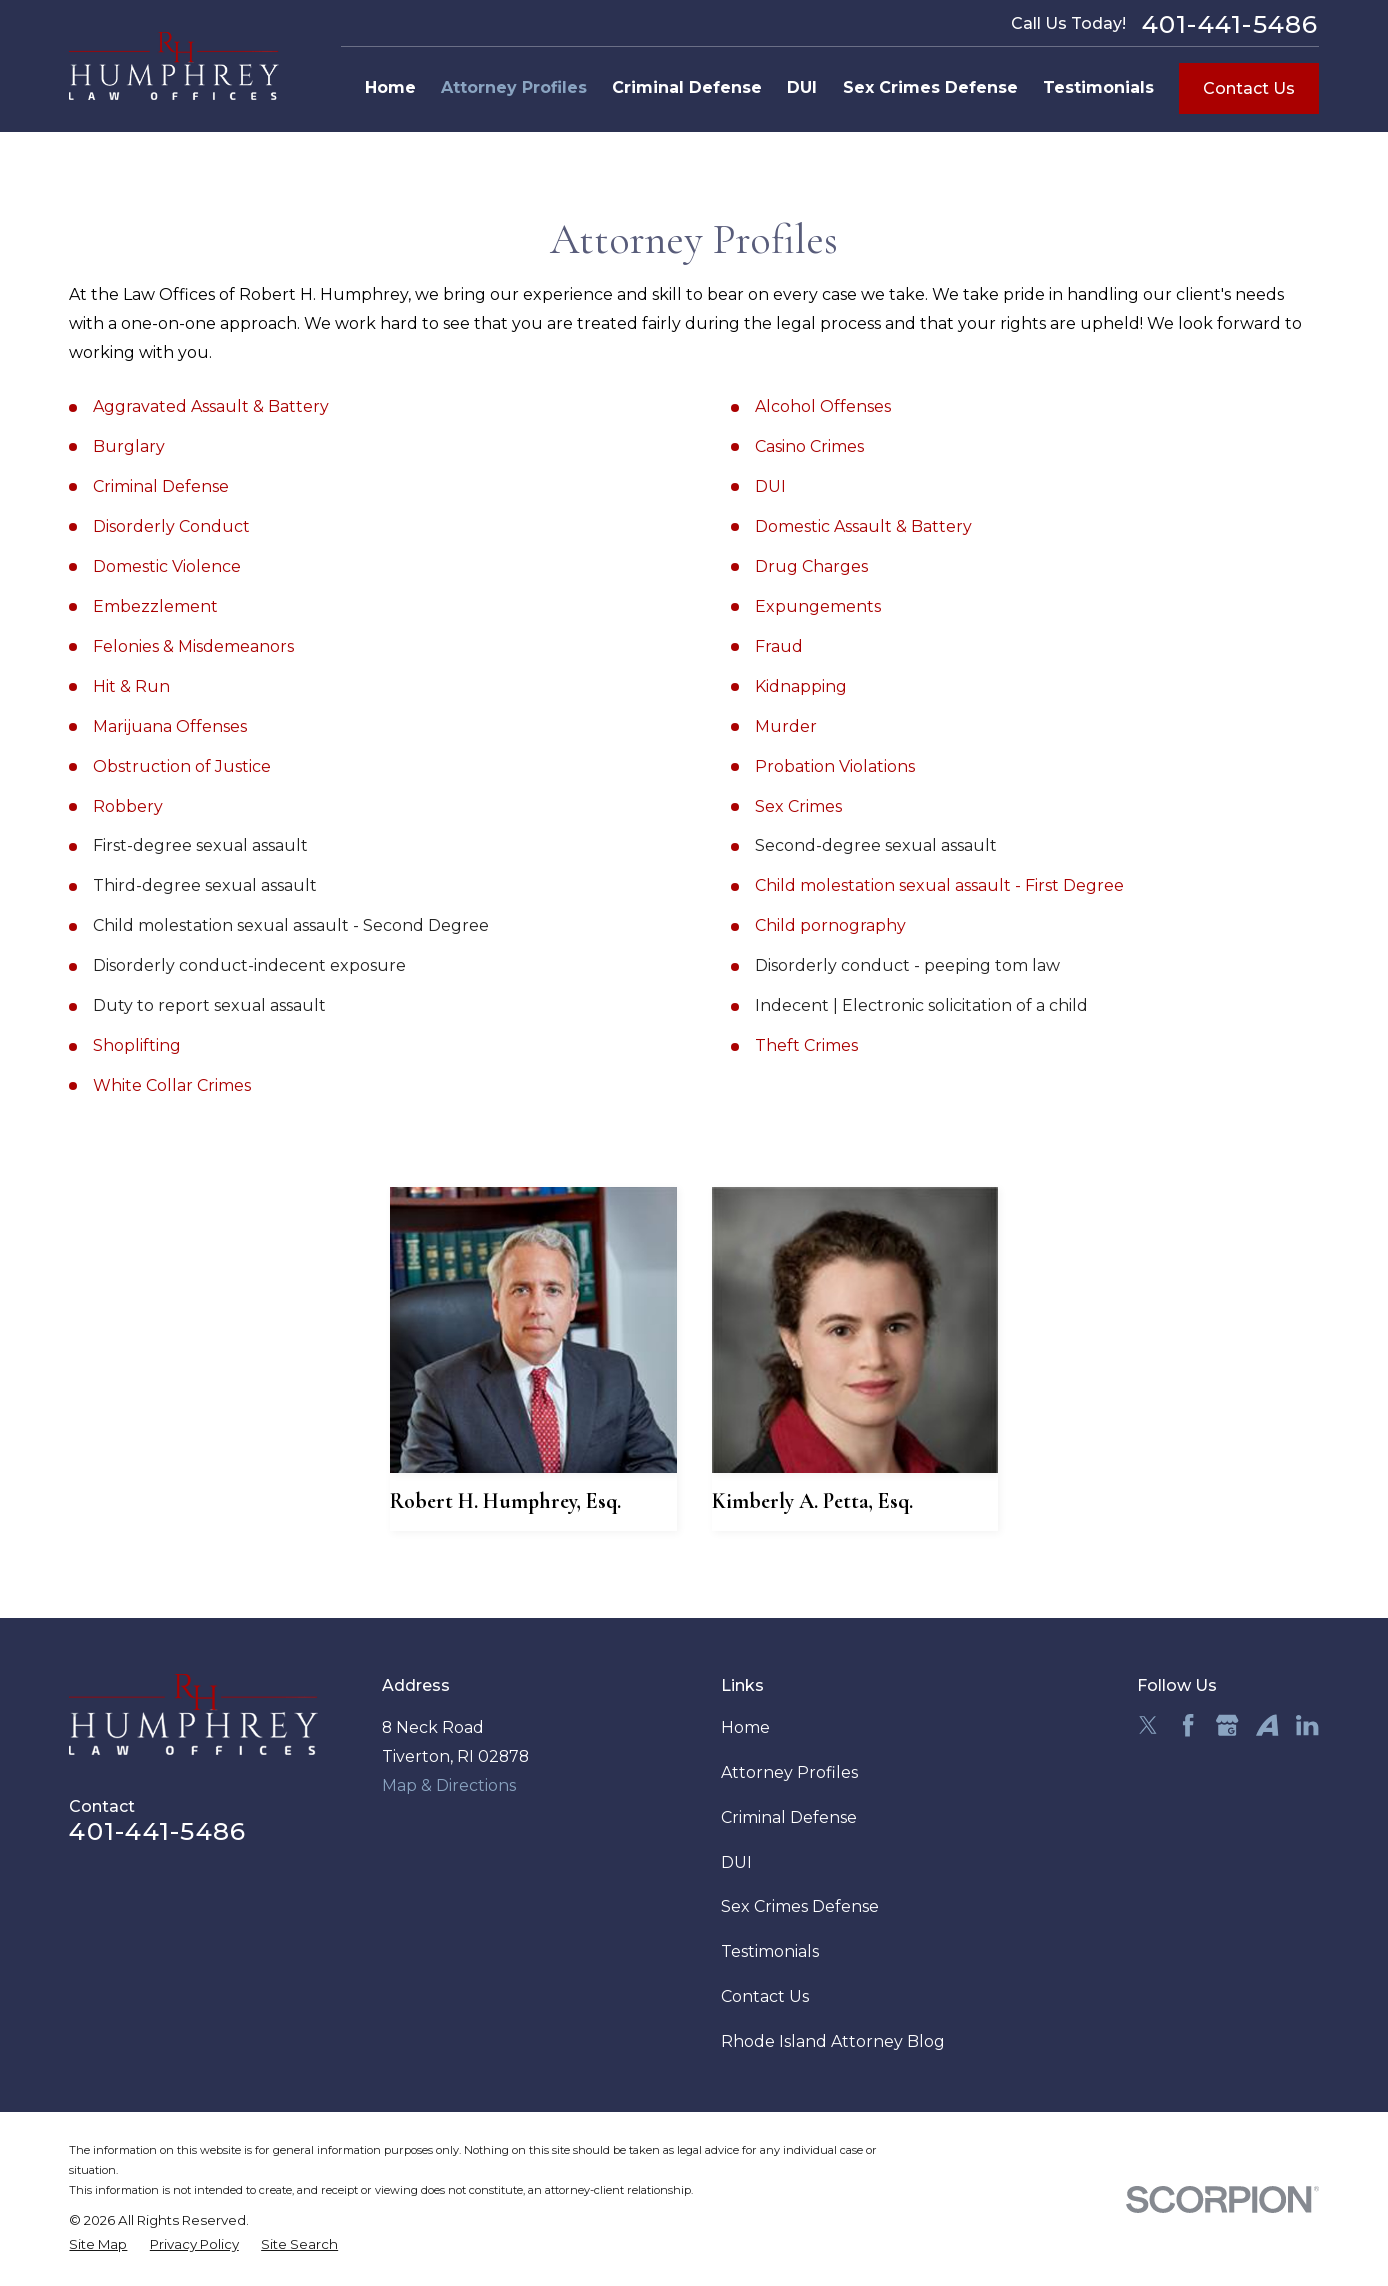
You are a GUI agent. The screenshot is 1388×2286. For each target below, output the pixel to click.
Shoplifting (137, 1045)
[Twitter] (1148, 1725)
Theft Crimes (806, 1045)
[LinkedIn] (1307, 1725)
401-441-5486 (1230, 24)
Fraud (779, 646)
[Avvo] (1267, 1725)
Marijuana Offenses (170, 726)
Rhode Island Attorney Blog (833, 2041)
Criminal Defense (161, 486)
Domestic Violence (167, 566)
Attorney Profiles (789, 1772)
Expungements (818, 606)
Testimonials (770, 1951)
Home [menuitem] (390, 87)
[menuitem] (98, 2245)
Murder (786, 726)
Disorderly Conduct (171, 526)
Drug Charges (811, 566)
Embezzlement (155, 606)
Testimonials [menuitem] (1098, 87)
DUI (770, 486)
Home (745, 1727)
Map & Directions (449, 1785)
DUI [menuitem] (802, 87)
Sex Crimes (798, 806)
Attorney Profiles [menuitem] (514, 87)
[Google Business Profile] (1227, 1725)
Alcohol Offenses (823, 406)
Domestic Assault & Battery (863, 526)
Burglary (129, 446)
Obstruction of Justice (182, 766)
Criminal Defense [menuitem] (687, 87)
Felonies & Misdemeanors (193, 646)
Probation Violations (835, 766)
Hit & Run (131, 686)
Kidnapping (801, 686)
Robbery (128, 806)
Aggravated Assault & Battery (211, 406)
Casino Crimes (809, 446)
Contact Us (1249, 88)
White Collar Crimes (172, 1085)
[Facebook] (1188, 1725)
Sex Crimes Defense (800, 1906)
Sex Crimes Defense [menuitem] (930, 87)
